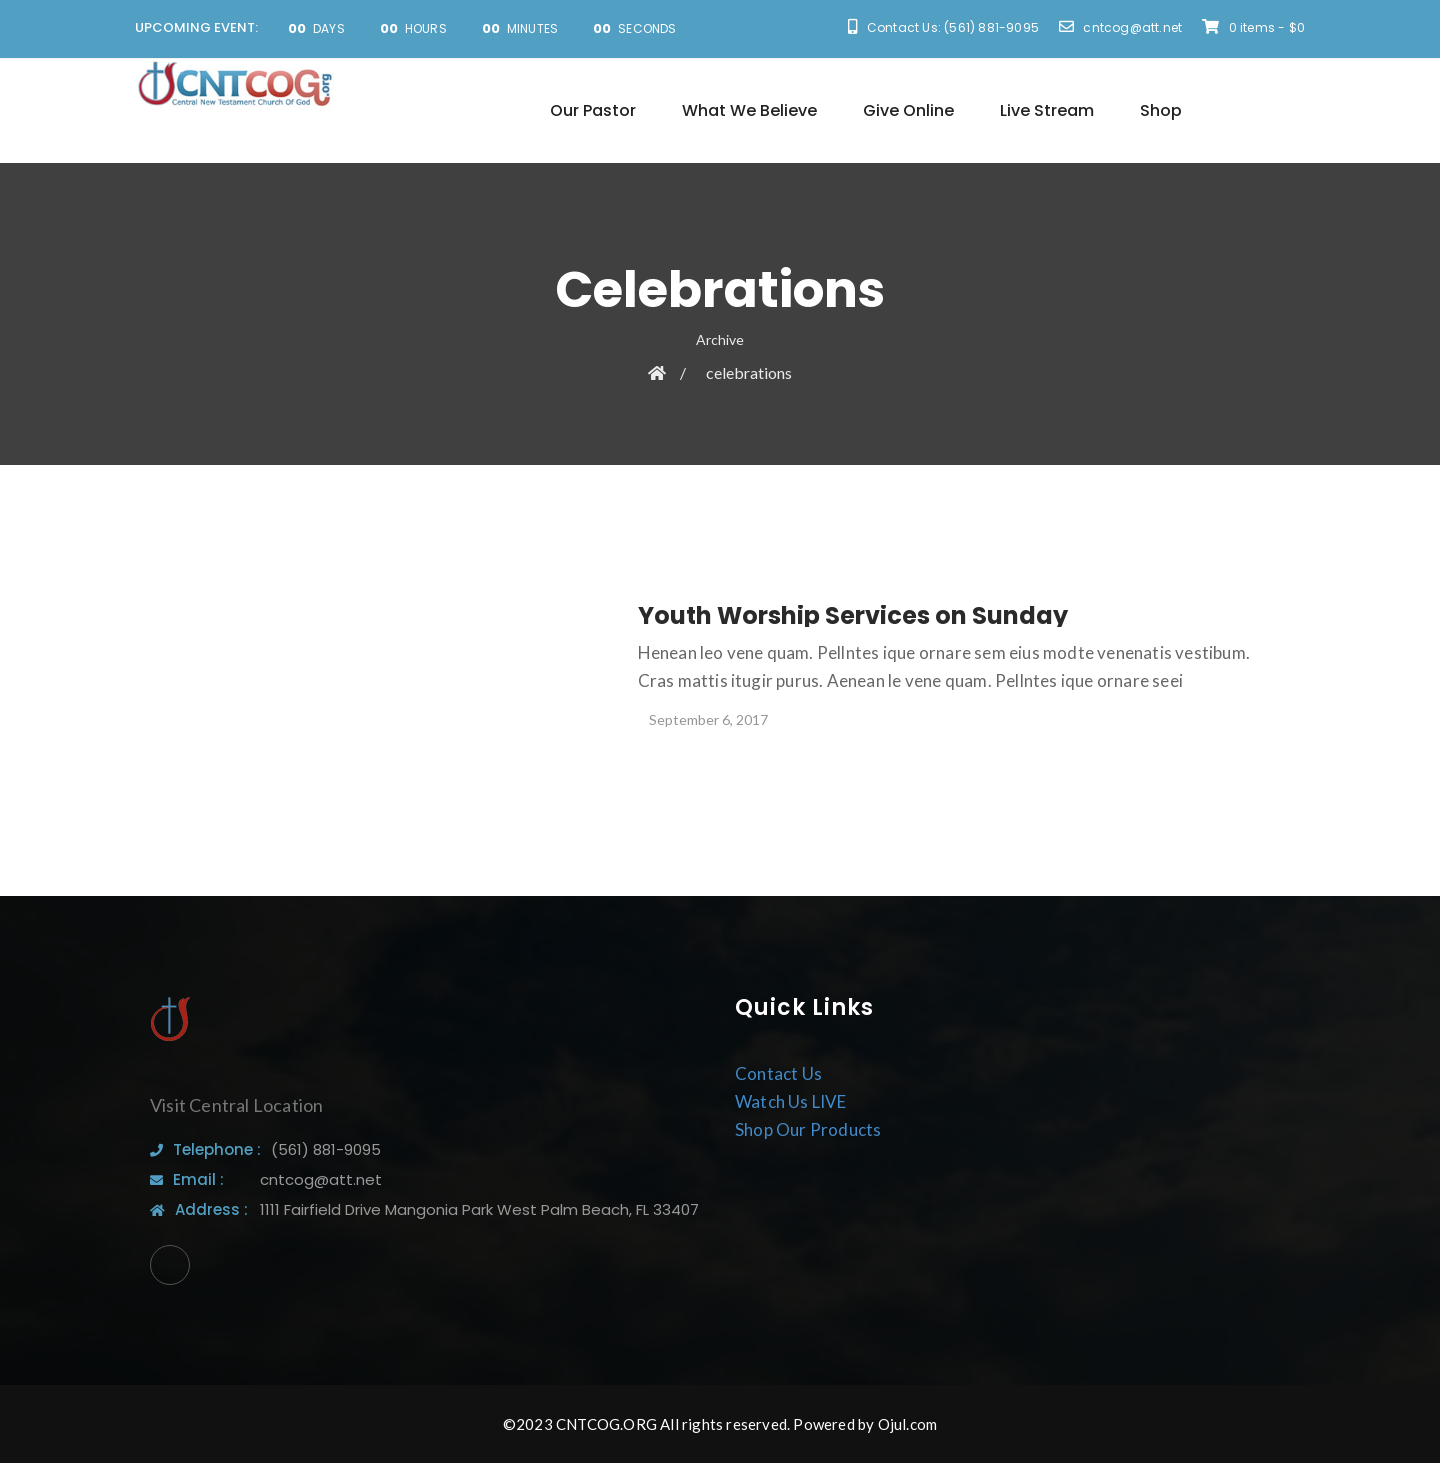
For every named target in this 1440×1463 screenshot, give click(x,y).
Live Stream (1047, 110)
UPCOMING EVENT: (196, 27)
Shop (1161, 110)
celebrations (749, 372)
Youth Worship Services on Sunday (853, 615)
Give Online (908, 110)
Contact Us (778, 1073)
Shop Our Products (808, 1129)
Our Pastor (593, 110)
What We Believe (749, 110)
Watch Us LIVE (791, 1101)
